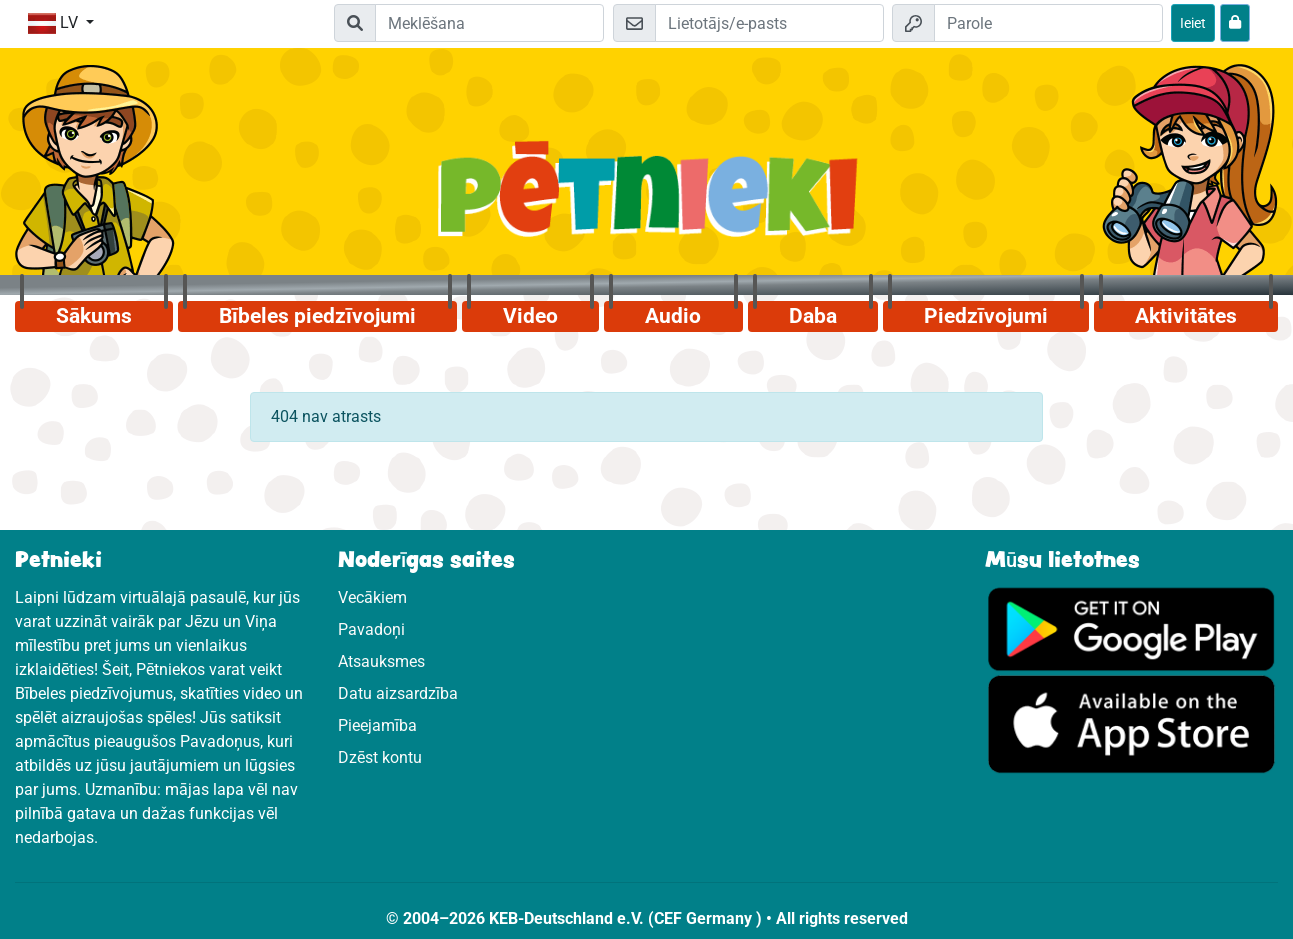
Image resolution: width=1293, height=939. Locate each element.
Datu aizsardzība (398, 693)
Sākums (94, 316)
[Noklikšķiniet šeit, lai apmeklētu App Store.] (1131, 723)
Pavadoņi (371, 629)
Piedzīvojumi (986, 316)
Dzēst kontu (380, 757)
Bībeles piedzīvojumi (317, 316)
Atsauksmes (381, 661)
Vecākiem (372, 597)
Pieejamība (377, 725)
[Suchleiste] (489, 23)
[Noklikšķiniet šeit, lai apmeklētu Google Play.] (1131, 627)
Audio (673, 316)
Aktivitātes (1186, 316)
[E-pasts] (769, 23)
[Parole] (1048, 23)
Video (530, 316)
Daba (813, 316)
